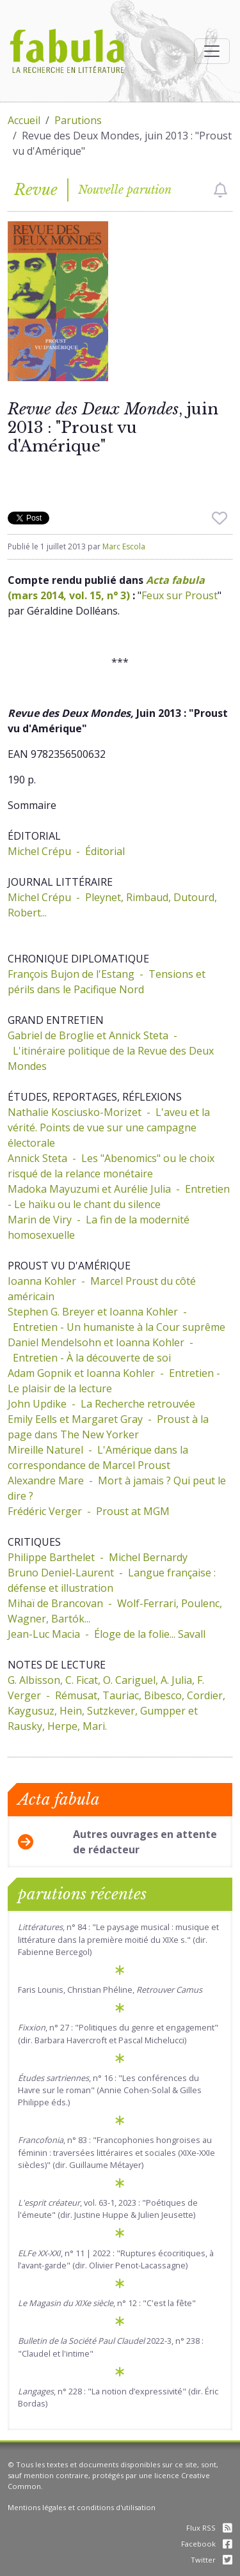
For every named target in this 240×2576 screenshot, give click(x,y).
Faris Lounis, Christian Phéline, (110, 1989)
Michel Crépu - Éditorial (66, 851)
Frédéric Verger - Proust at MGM (89, 1511)
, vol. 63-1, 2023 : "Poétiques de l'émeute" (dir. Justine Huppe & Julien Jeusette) (108, 2208)
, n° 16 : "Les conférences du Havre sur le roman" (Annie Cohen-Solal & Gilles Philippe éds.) (110, 2090)
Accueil (24, 120)
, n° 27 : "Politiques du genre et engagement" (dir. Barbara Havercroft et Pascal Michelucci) (118, 2033)
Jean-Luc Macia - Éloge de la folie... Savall (106, 1634)
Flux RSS (209, 2528)
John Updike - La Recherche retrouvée (101, 1404)
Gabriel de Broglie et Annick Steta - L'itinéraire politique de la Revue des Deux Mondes (111, 1050)
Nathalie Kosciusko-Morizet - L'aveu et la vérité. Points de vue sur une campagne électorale (109, 1127)
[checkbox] (220, 190)
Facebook (206, 2544)
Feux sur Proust (179, 595)
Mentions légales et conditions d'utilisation (82, 2507)
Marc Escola (123, 546)
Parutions (78, 120)
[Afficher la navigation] (212, 51)
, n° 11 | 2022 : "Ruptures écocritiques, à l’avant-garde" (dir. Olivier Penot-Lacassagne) (116, 2259)
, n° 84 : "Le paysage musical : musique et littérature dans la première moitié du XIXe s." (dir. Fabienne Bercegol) (118, 1939)
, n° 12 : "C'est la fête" (107, 2303)
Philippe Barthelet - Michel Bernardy (98, 1557)
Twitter (211, 2559)
